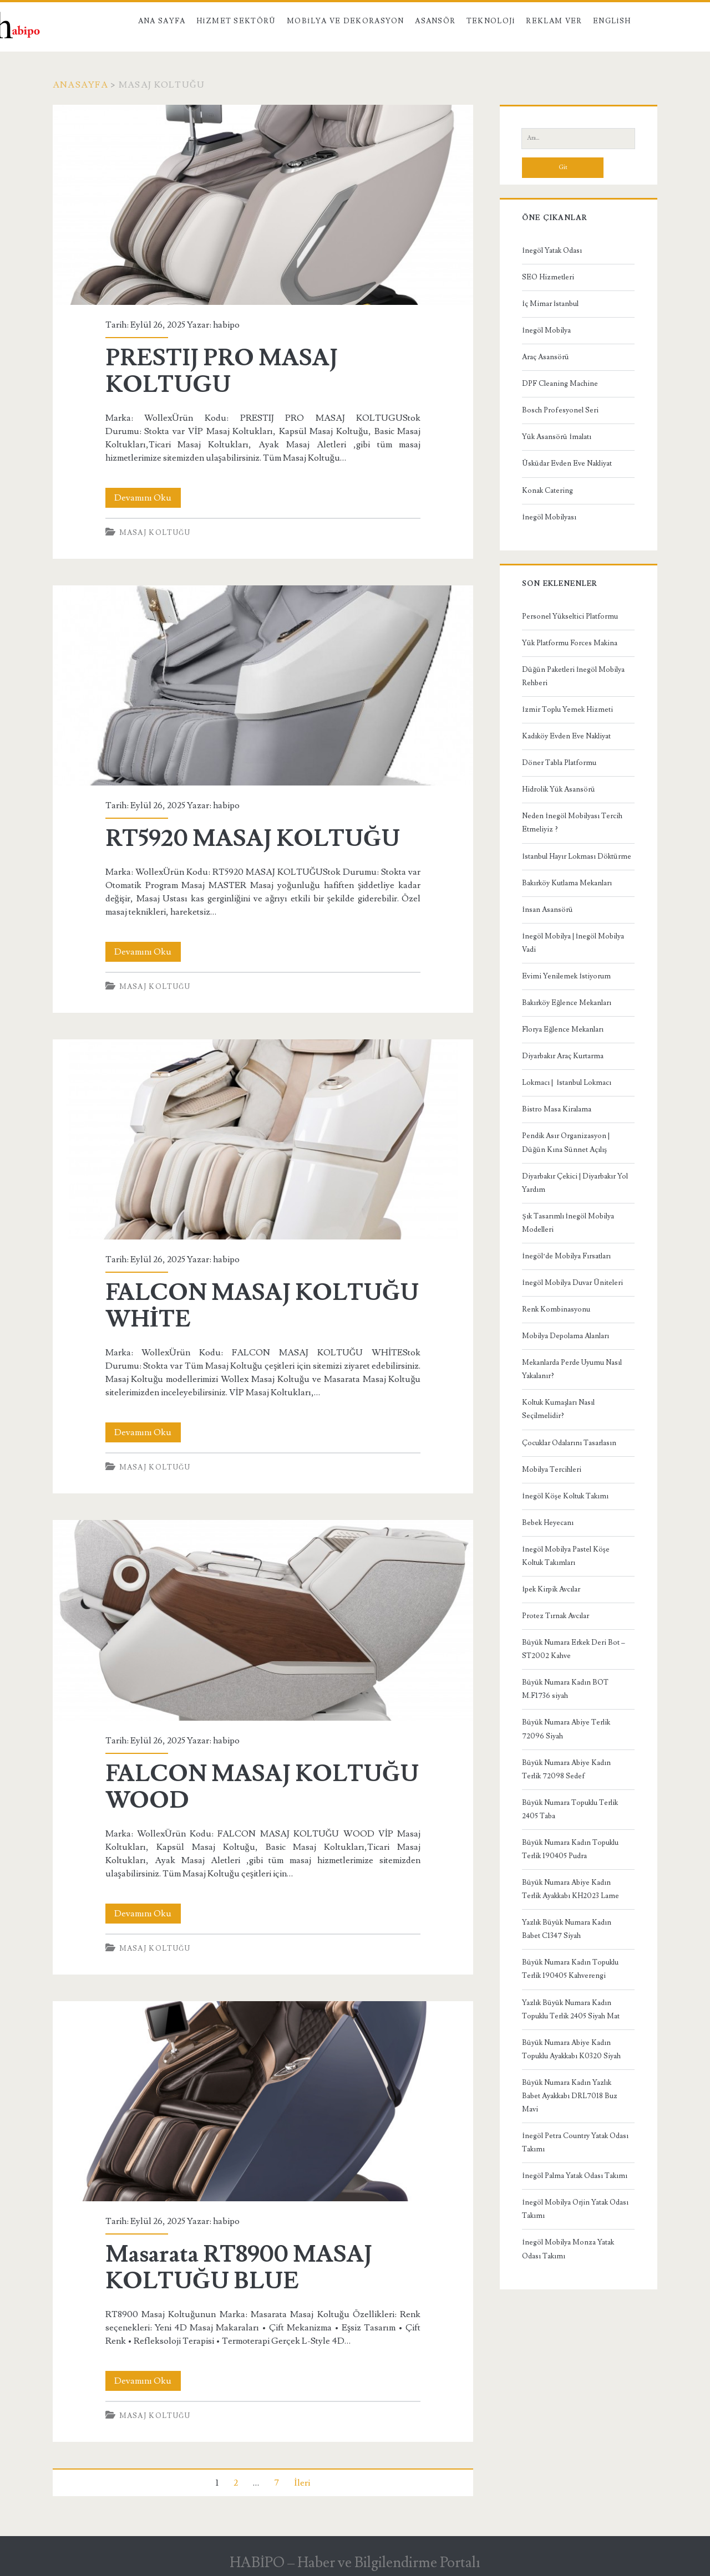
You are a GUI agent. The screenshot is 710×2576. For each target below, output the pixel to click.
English (612, 21)
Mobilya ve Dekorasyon (345, 21)
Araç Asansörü (545, 357)
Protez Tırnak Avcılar (555, 1615)
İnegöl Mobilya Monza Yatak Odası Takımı (567, 2249)
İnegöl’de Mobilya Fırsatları (566, 1256)
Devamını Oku (147, 498)
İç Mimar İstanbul (550, 303)
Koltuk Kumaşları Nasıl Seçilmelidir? (558, 1409)
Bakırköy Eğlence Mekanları (566, 1002)
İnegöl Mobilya (546, 330)
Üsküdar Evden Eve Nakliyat (567, 463)
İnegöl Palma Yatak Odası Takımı (574, 2175)
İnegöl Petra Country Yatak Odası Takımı (575, 2142)
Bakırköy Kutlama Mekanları (567, 883)
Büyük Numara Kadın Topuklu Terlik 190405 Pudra (570, 1849)
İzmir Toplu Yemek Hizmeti (567, 709)
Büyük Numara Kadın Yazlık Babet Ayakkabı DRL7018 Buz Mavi (569, 2096)
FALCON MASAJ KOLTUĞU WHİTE (263, 1139)
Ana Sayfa (162, 21)
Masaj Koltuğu (154, 532)
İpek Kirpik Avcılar (551, 1589)
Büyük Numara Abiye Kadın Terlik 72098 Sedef (566, 1769)
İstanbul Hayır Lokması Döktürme (576, 856)
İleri (302, 2482)
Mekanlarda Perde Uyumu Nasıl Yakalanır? (572, 1369)
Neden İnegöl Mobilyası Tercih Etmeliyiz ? (572, 823)
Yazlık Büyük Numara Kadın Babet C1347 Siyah (566, 1929)
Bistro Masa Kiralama (556, 1109)
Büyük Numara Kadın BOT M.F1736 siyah (565, 1689)
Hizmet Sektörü (236, 21)
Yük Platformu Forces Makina (569, 643)
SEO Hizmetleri (548, 277)
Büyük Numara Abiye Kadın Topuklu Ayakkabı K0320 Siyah (571, 2049)
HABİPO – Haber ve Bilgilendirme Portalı (355, 2562)
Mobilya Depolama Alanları (565, 1336)
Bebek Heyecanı (548, 1522)
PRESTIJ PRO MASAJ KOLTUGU (263, 205)
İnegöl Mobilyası (549, 517)
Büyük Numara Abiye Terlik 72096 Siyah (566, 1729)
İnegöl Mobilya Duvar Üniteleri (572, 1282)
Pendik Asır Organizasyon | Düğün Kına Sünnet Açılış (566, 1142)
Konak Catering (547, 490)
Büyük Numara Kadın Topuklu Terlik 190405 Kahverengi (570, 1969)
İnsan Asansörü (547, 909)
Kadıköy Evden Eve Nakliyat (566, 736)
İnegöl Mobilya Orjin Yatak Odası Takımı (575, 2209)
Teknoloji (490, 21)
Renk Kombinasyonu (556, 1309)
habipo (226, 324)
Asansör (435, 21)
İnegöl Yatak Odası (551, 250)
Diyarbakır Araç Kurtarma (563, 1056)
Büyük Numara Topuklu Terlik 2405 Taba (570, 1809)
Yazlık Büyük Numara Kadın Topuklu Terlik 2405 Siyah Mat (571, 2009)
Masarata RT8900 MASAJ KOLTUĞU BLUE (263, 2101)
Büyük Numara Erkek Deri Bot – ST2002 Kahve (573, 1649)
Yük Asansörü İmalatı (556, 436)
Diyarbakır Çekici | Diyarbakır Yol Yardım (575, 1183)
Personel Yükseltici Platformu (570, 616)
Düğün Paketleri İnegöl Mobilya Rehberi (573, 676)
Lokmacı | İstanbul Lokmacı (566, 1082)
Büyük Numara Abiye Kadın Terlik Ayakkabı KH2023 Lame (570, 1889)
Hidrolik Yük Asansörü (558, 789)
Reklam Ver (554, 21)
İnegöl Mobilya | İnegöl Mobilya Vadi (573, 943)
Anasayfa (80, 84)
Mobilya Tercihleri (551, 1469)
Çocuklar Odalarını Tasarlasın (569, 1443)
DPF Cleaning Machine (560, 383)
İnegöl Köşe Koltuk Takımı (565, 1496)
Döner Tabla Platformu (559, 762)
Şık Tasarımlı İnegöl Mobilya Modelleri (568, 1223)
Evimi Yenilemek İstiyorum (566, 976)
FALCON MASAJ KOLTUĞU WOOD (263, 1620)
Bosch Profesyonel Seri (560, 410)
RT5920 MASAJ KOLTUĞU (263, 685)
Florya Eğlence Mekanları (563, 1029)
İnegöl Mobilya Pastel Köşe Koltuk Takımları (565, 1556)
